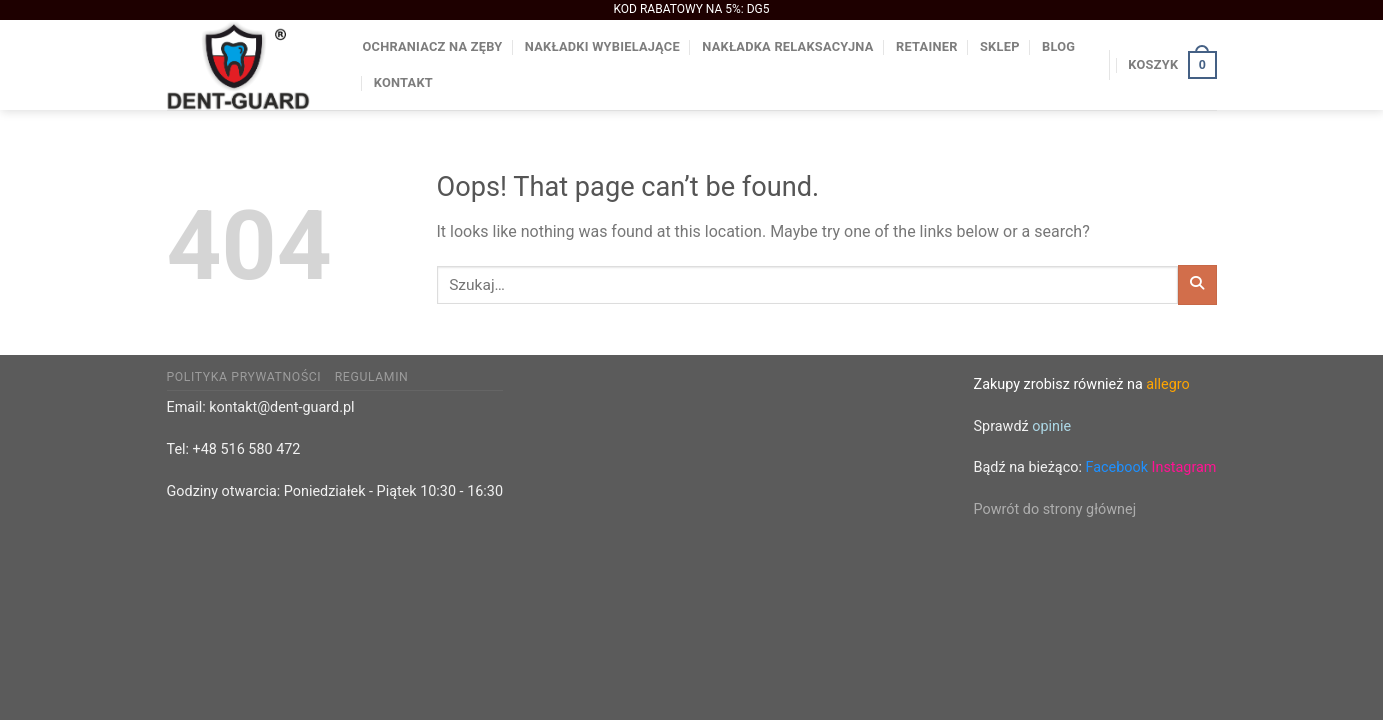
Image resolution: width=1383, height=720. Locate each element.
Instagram (1184, 467)
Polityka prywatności (244, 377)
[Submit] (1197, 284)
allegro (1167, 384)
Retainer (927, 46)
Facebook (1116, 467)
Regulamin (372, 377)
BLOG (1058, 46)
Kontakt (403, 82)
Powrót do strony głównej (1055, 509)
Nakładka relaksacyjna (787, 46)
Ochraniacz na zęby (433, 46)
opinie (1051, 426)
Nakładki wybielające (602, 46)
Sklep (1000, 46)
